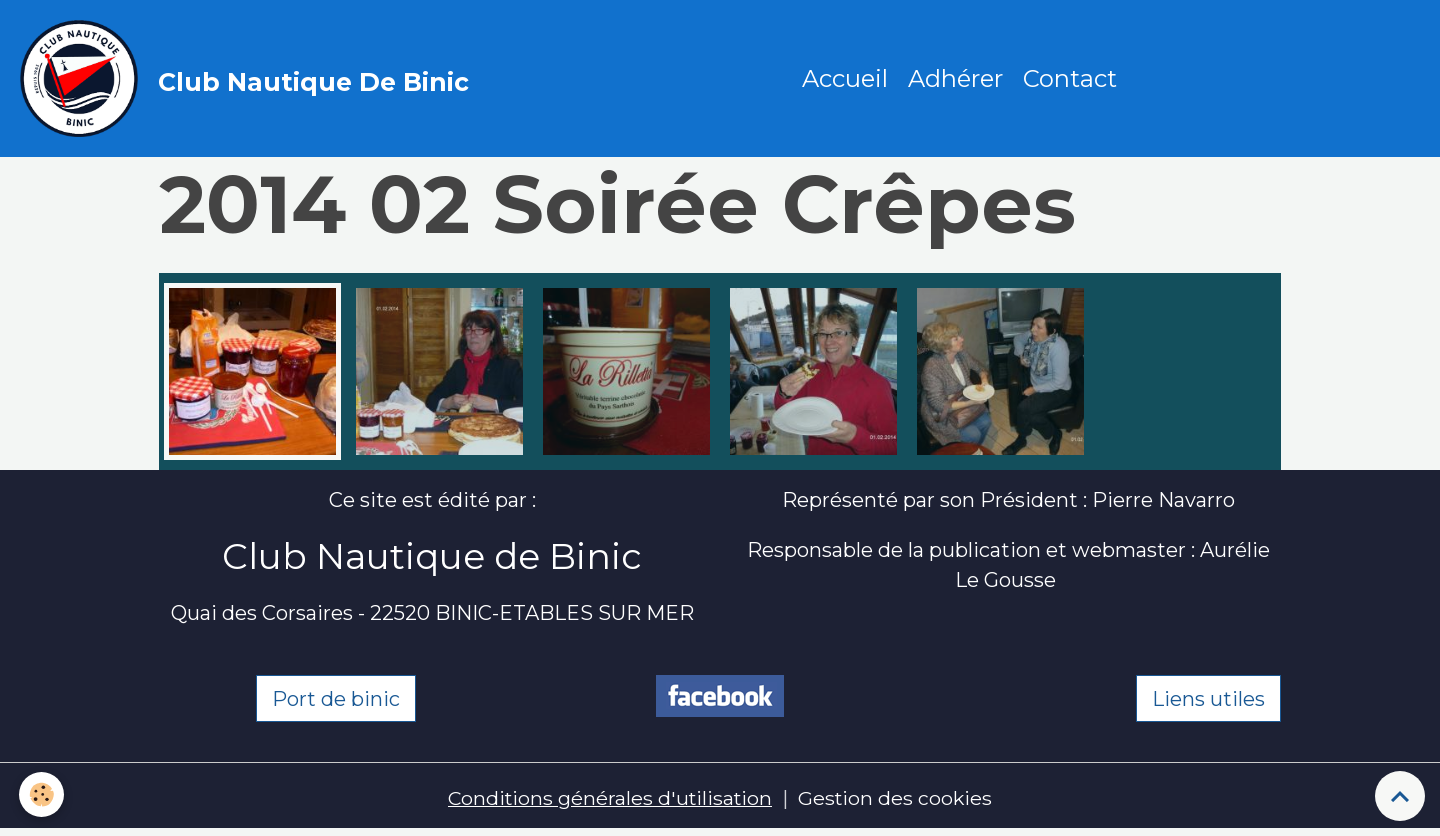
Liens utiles (1208, 701)
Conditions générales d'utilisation (608, 801)
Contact (1071, 79)
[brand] (250, 80)
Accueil (846, 79)
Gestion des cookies (898, 801)
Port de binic (336, 701)
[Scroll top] (1400, 796)
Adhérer (956, 79)
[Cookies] (42, 794)
